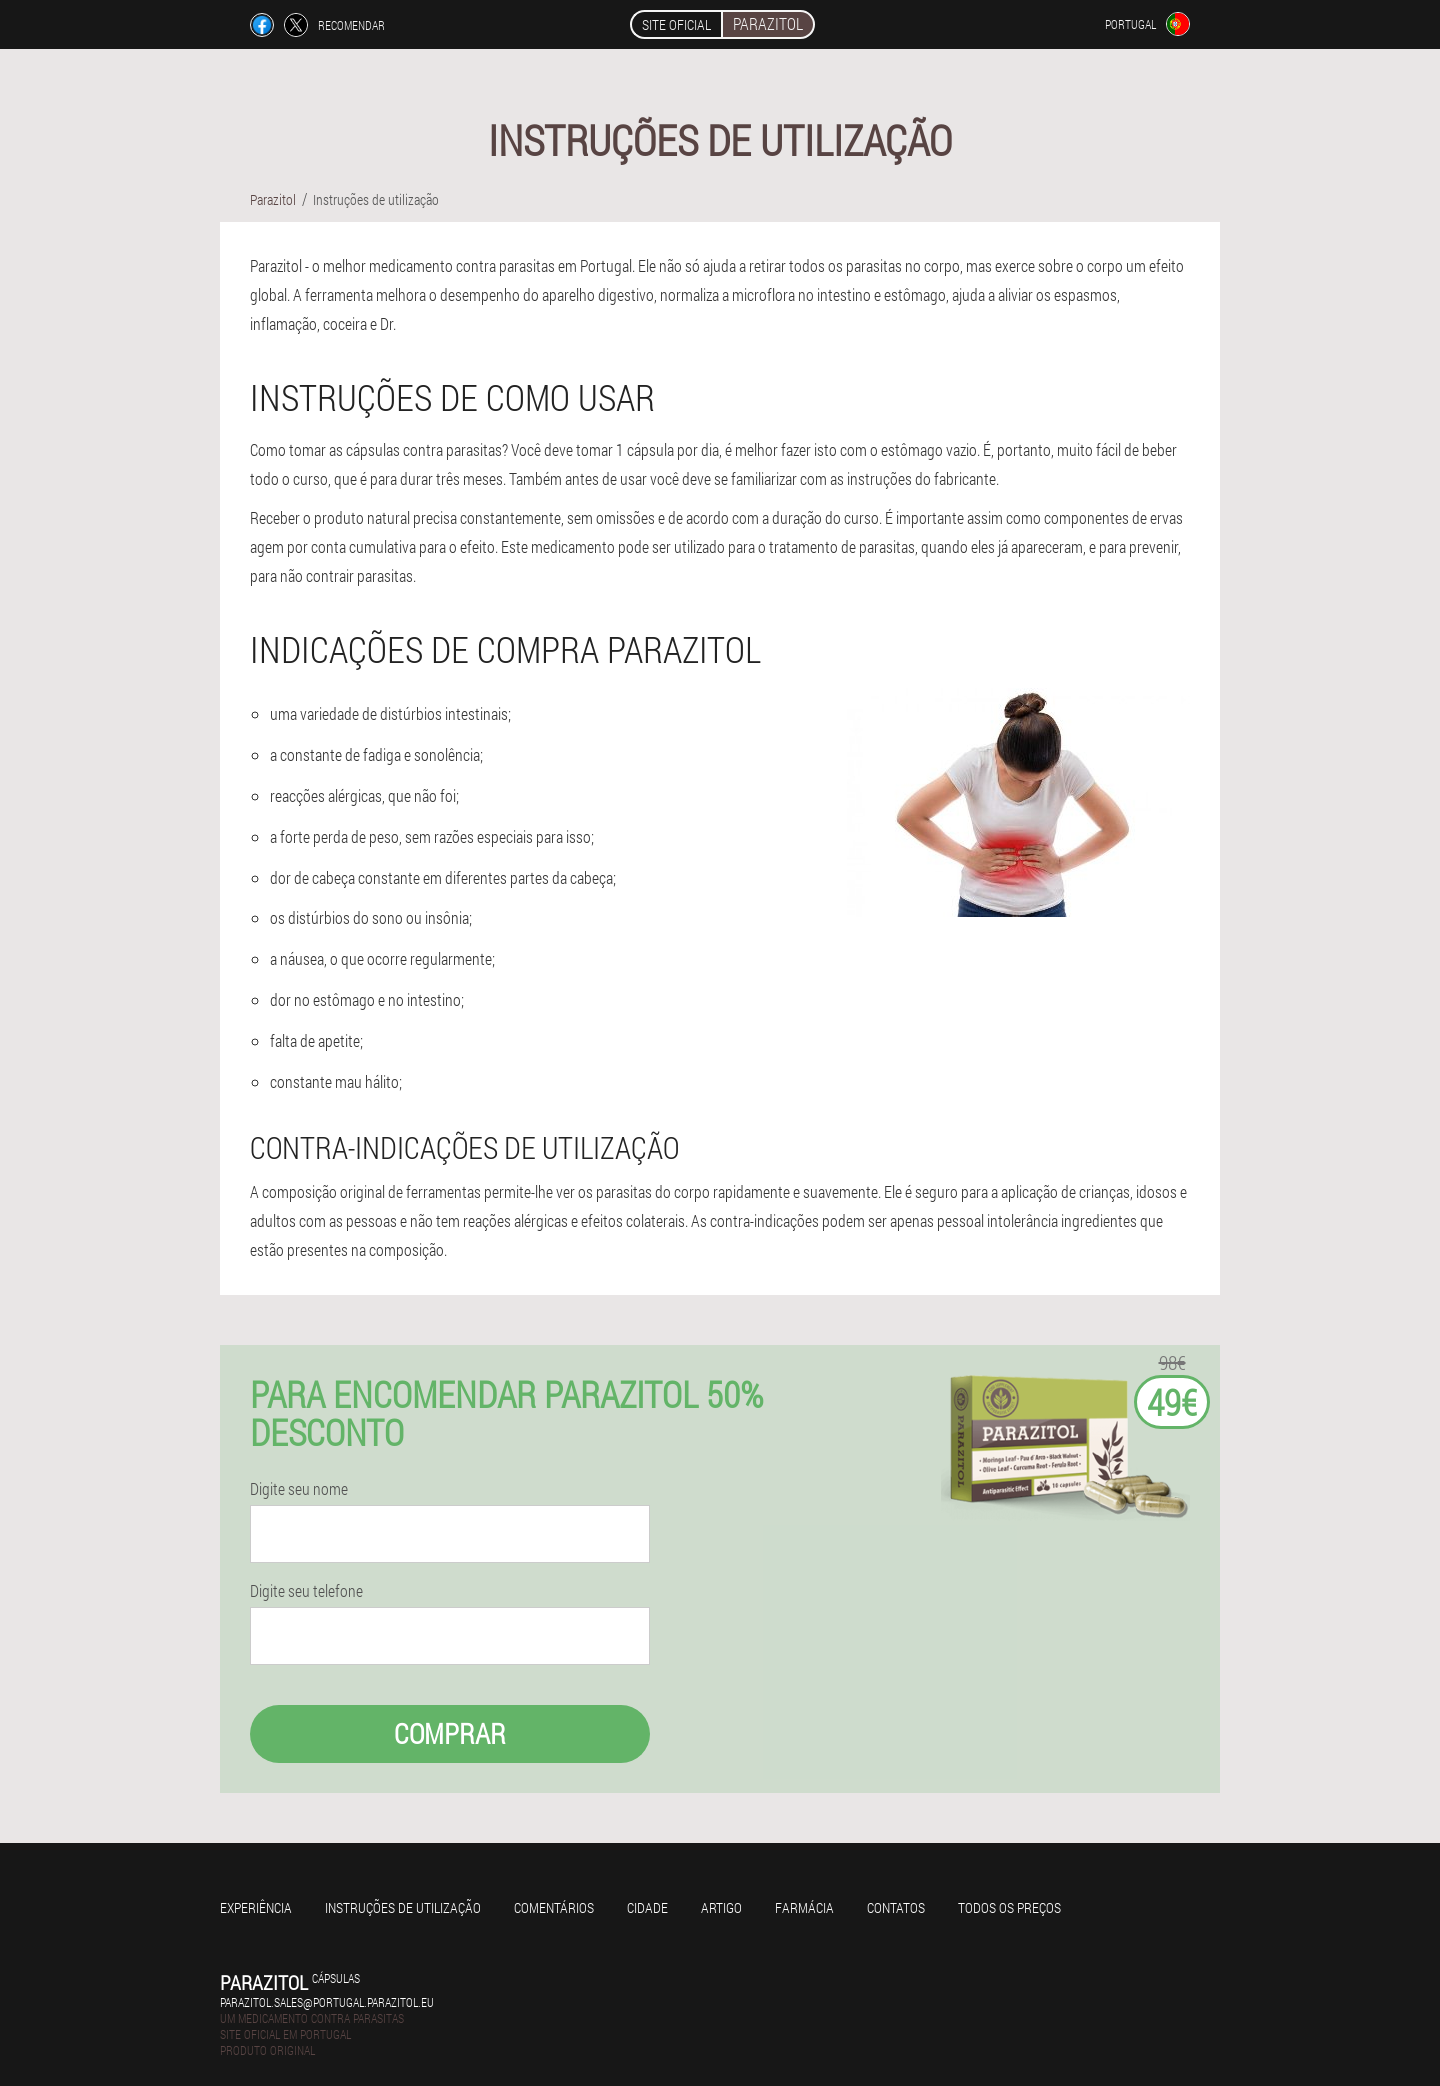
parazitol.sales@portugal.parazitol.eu (327, 2002)
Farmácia (804, 1907)
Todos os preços (1009, 1907)
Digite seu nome (299, 1489)
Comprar (450, 1733)
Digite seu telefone (306, 1591)
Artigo (721, 1907)
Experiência (256, 1907)
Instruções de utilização (403, 1907)
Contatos (896, 1907)
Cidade (647, 1907)
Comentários (554, 1907)
